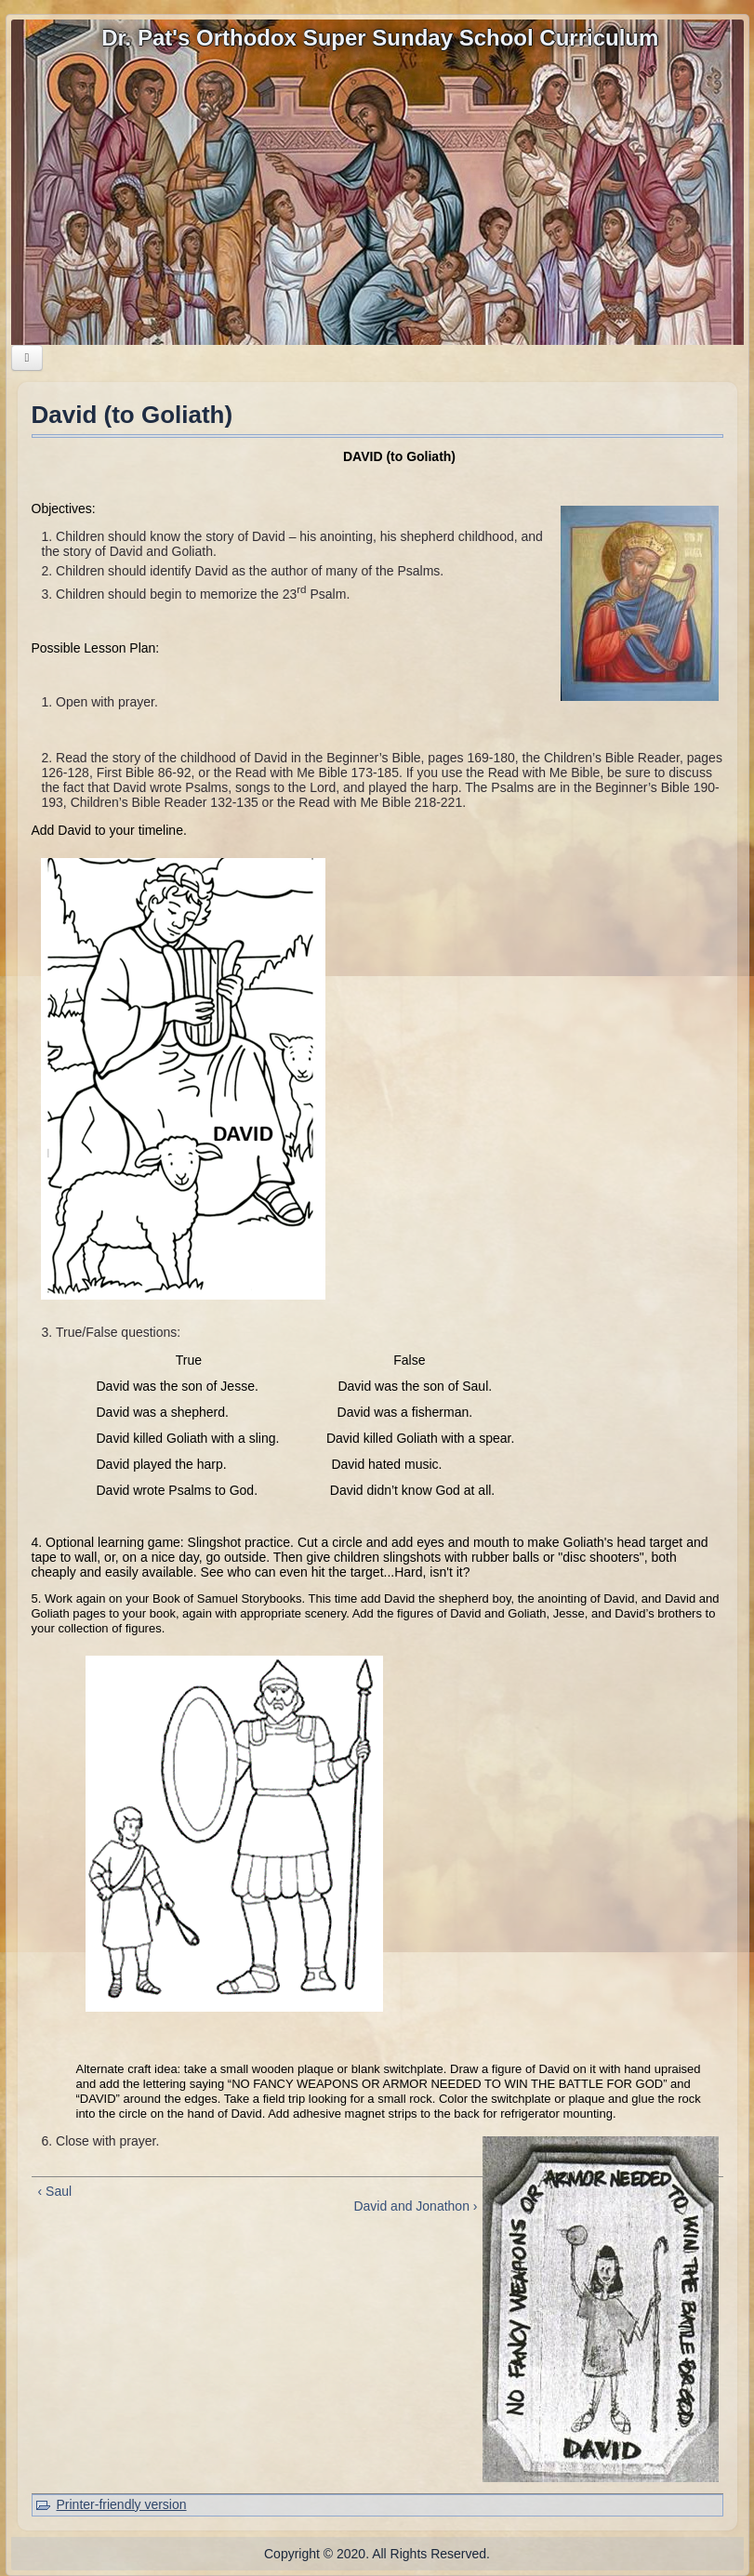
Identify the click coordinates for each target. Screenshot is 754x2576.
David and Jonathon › (415, 2206)
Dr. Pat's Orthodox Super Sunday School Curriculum (379, 37)
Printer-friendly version (122, 2504)
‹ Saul (55, 2191)
